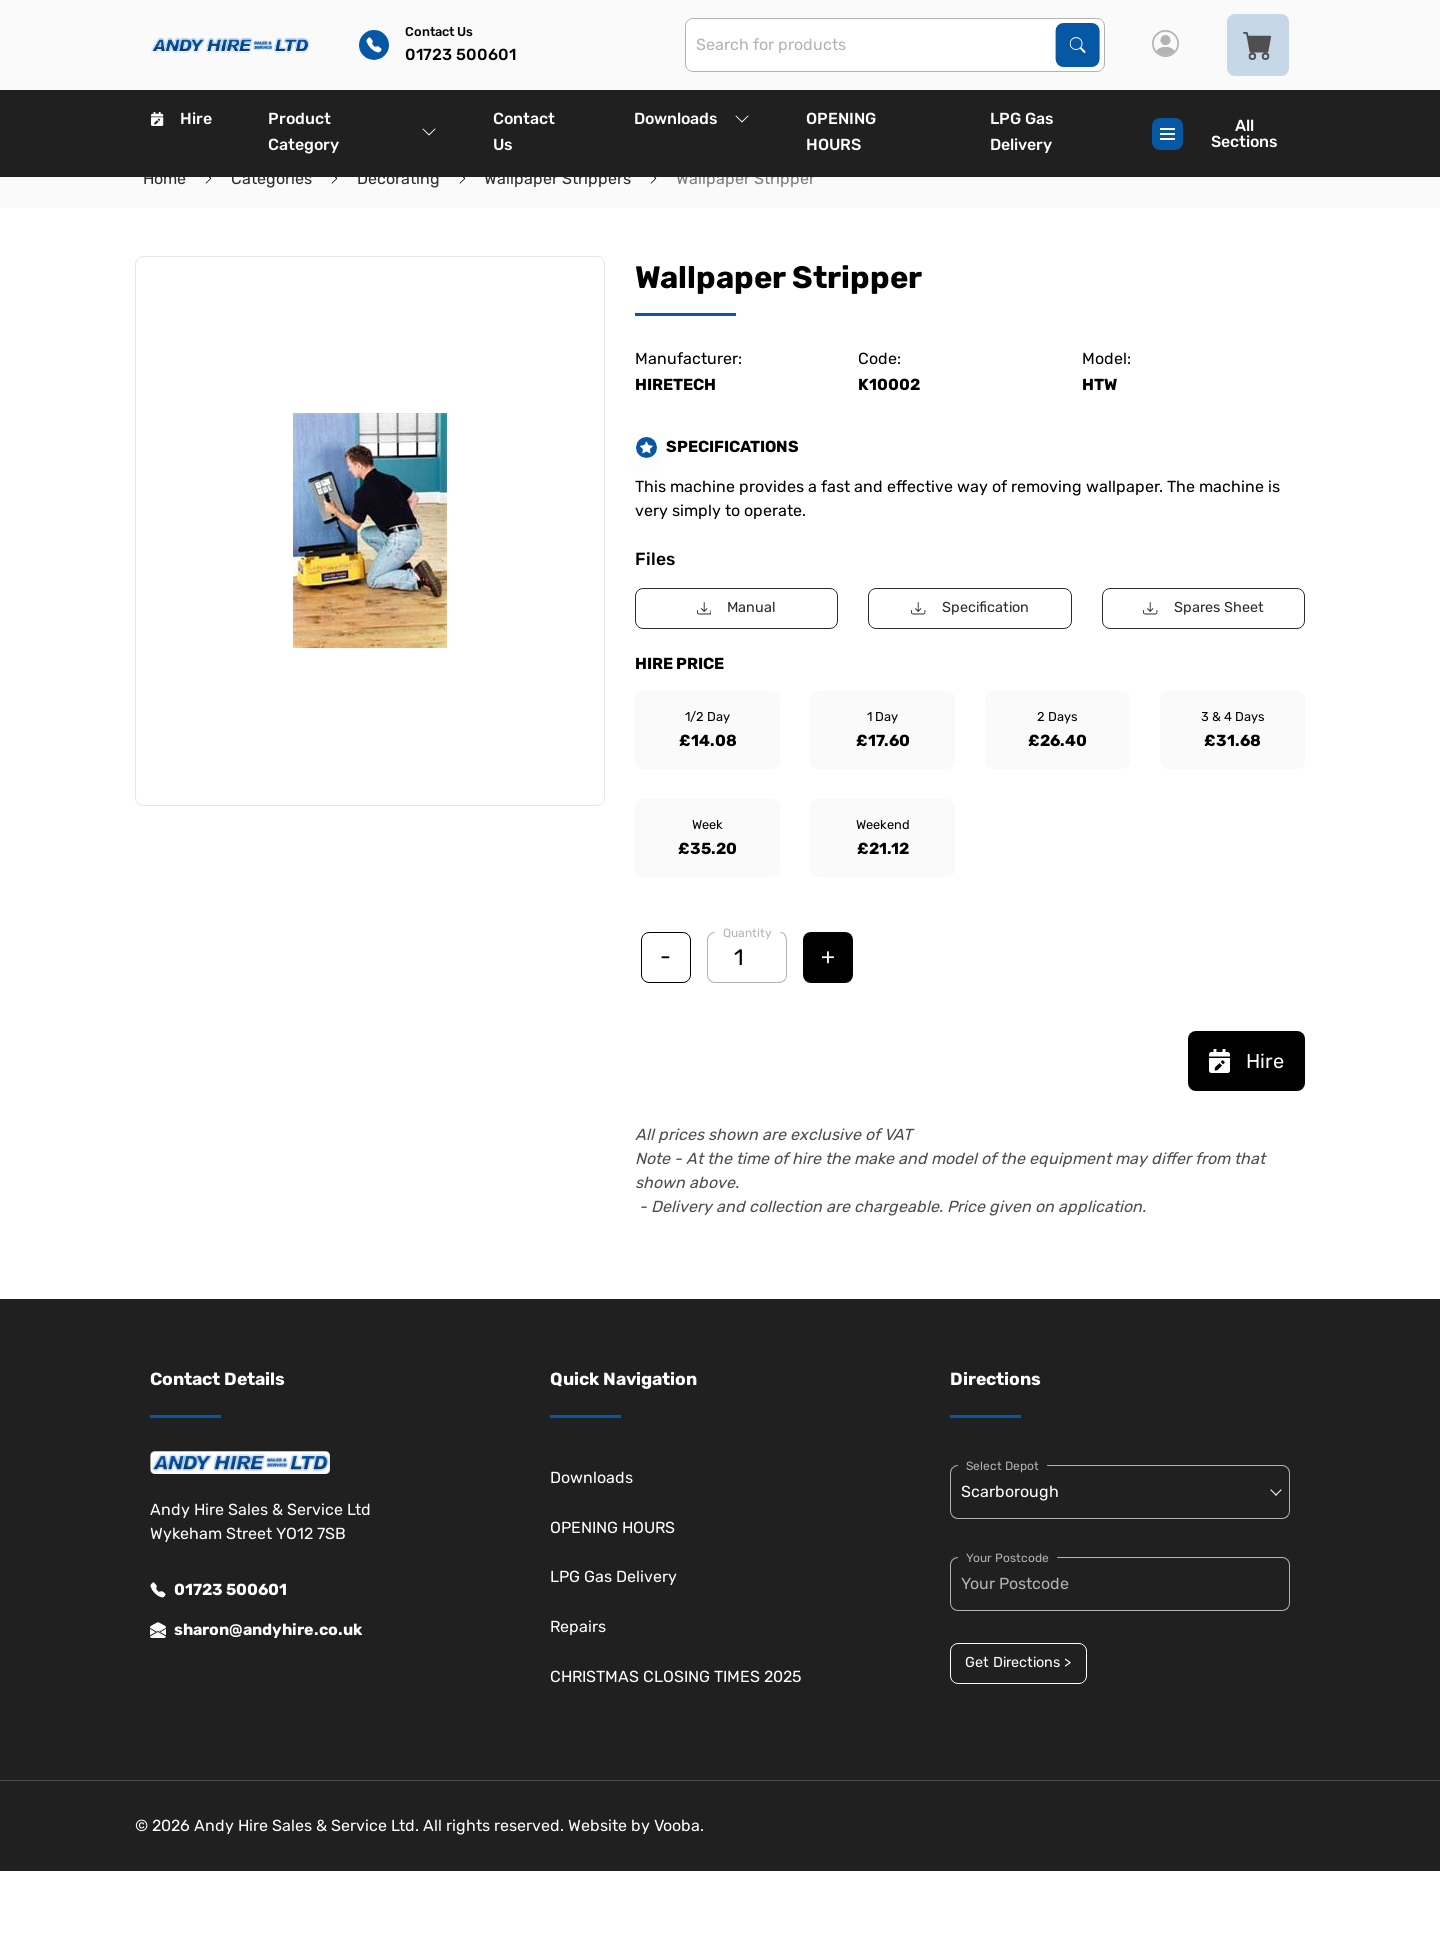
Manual (736, 607)
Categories (271, 178)
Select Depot (1002, 1466)
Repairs (578, 1626)
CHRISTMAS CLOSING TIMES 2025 (676, 1676)
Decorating (398, 178)
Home (164, 178)
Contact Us (524, 131)
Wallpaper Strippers (557, 178)
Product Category (352, 131)
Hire (181, 118)
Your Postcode (1007, 1558)
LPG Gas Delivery (1022, 131)
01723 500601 (218, 1590)
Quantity (747, 933)
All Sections (1215, 133)
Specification (969, 607)
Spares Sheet (1203, 607)
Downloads (692, 118)
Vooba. (679, 1825)
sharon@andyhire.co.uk (256, 1630)
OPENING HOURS (841, 131)
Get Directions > (1018, 1662)
